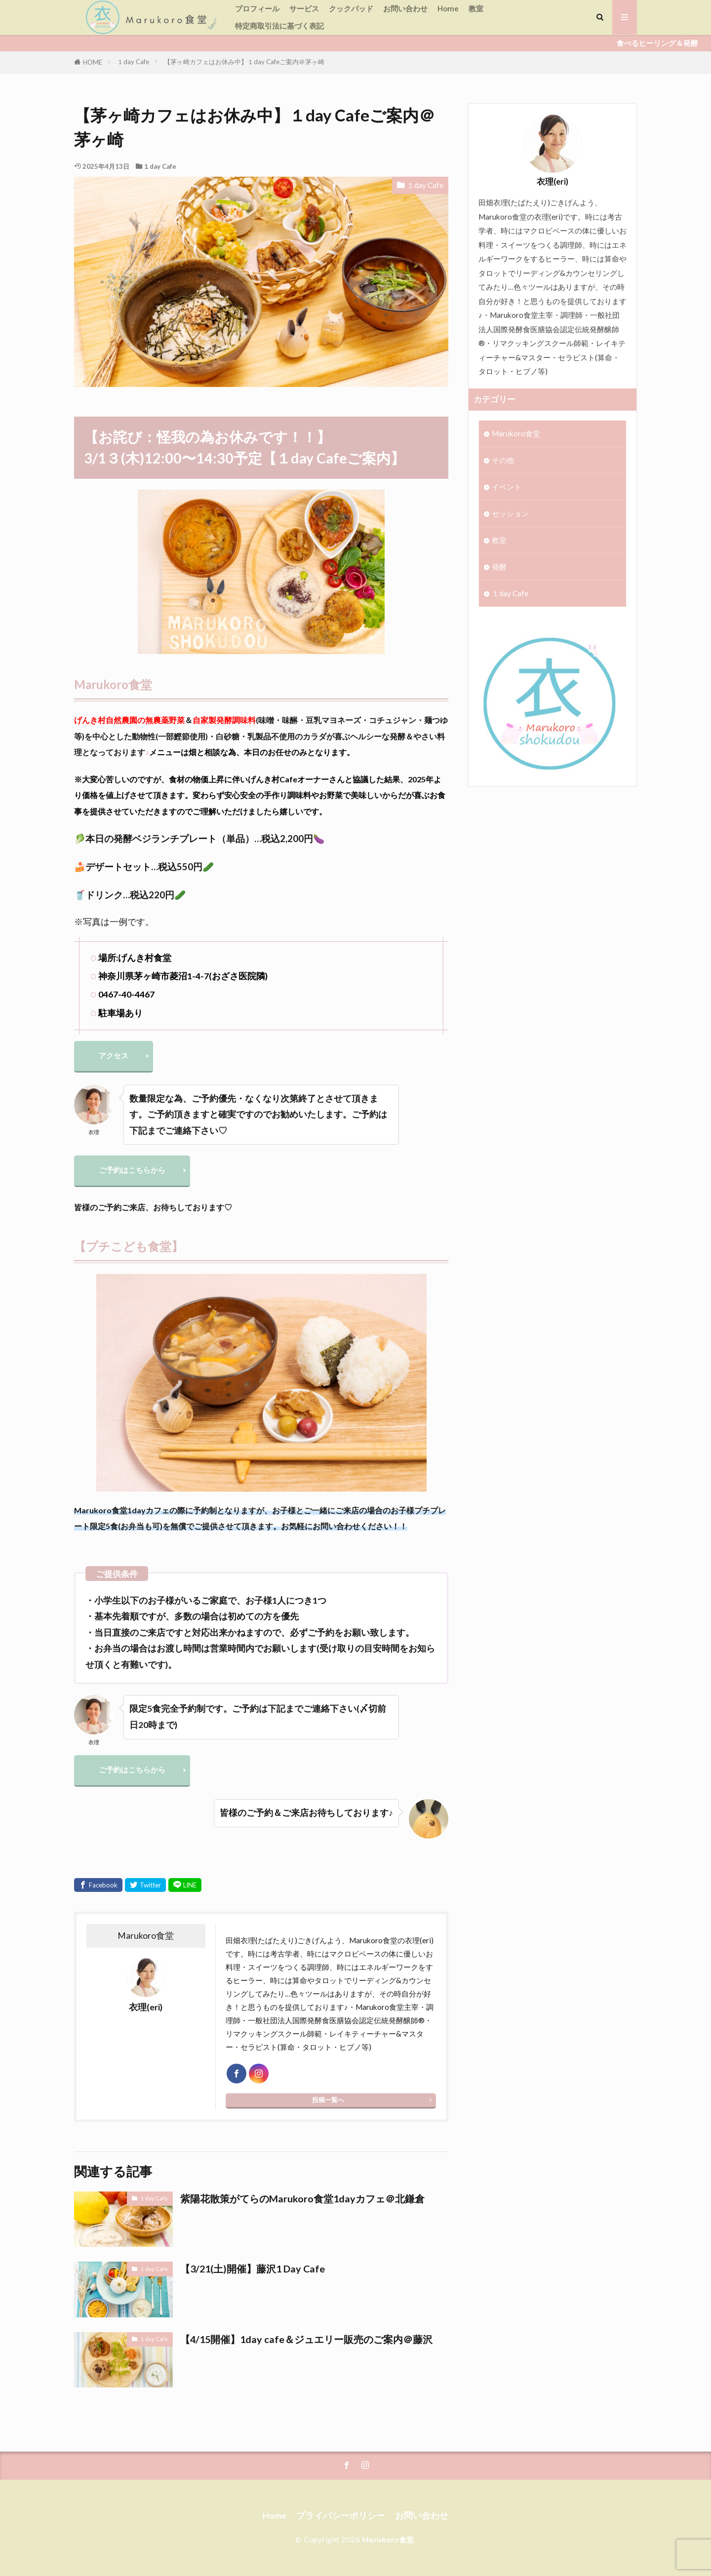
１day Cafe (133, 62)
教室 (476, 8)
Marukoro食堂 (516, 433)
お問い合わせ (405, 8)
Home (448, 8)
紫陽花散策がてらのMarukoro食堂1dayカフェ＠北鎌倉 (302, 2198)
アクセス (113, 1055)
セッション (510, 513)
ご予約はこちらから (132, 1169)
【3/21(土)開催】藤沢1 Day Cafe (252, 2268)
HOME (92, 62)
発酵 (499, 566)
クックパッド (351, 8)
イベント (506, 486)
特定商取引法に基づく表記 (279, 25)
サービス (304, 8)
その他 (503, 460)
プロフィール (257, 8)
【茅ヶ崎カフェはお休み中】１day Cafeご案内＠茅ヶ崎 (244, 62)
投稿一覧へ (328, 2100)
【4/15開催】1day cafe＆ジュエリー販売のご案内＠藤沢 (306, 2339)
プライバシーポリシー (340, 2515)
